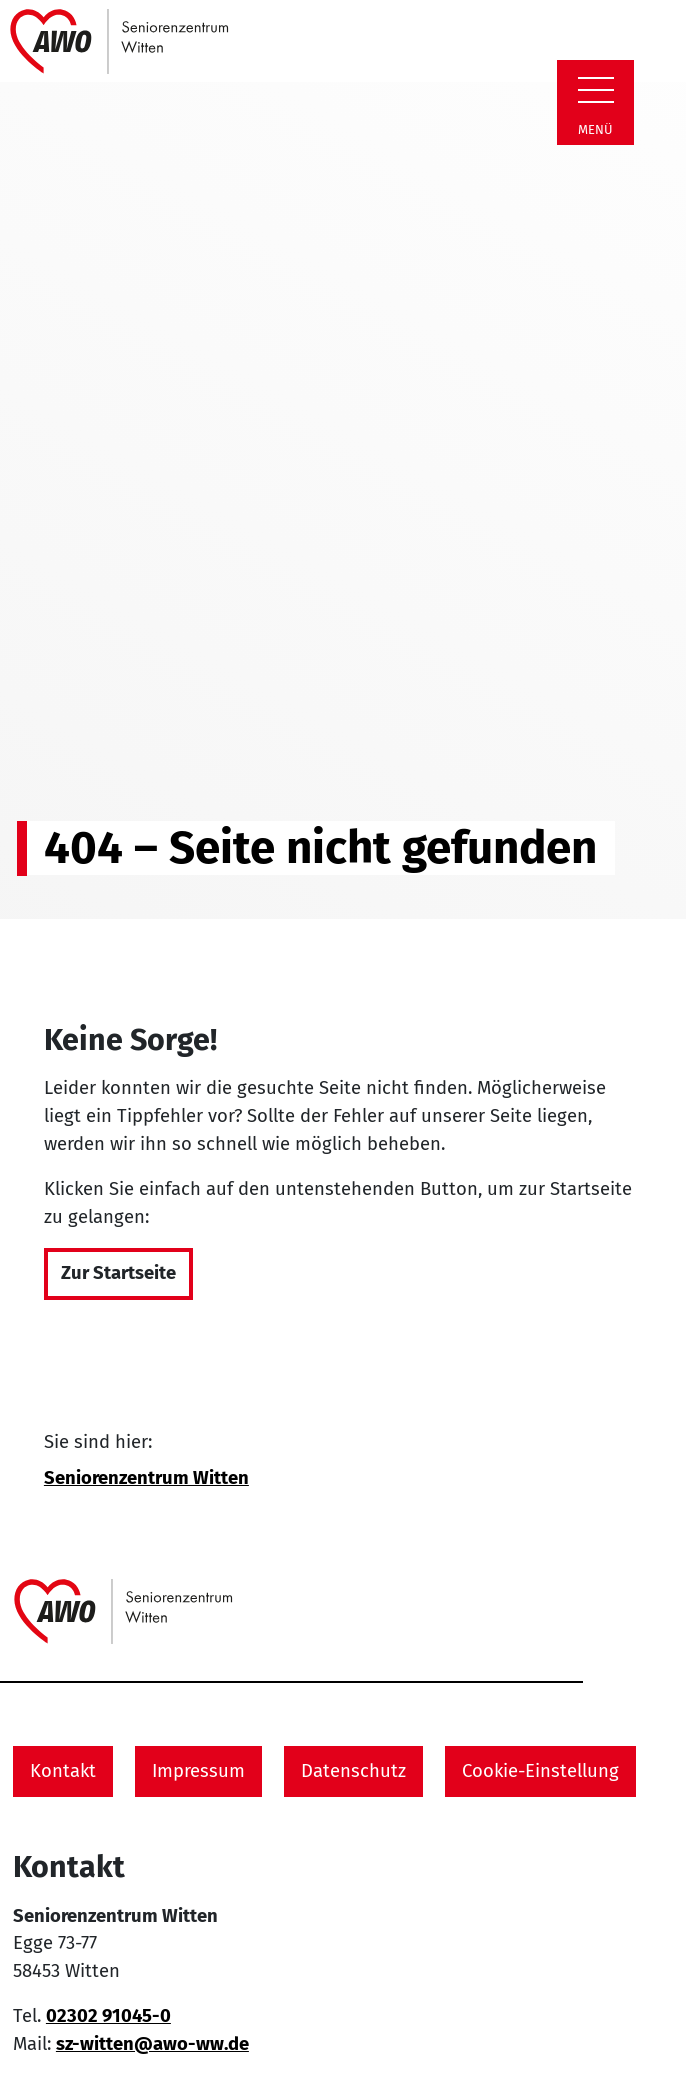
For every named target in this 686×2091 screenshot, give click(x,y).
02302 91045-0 (108, 2016)
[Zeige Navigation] (596, 90)
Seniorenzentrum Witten (146, 1478)
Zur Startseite (118, 1273)
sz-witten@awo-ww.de (152, 2044)
